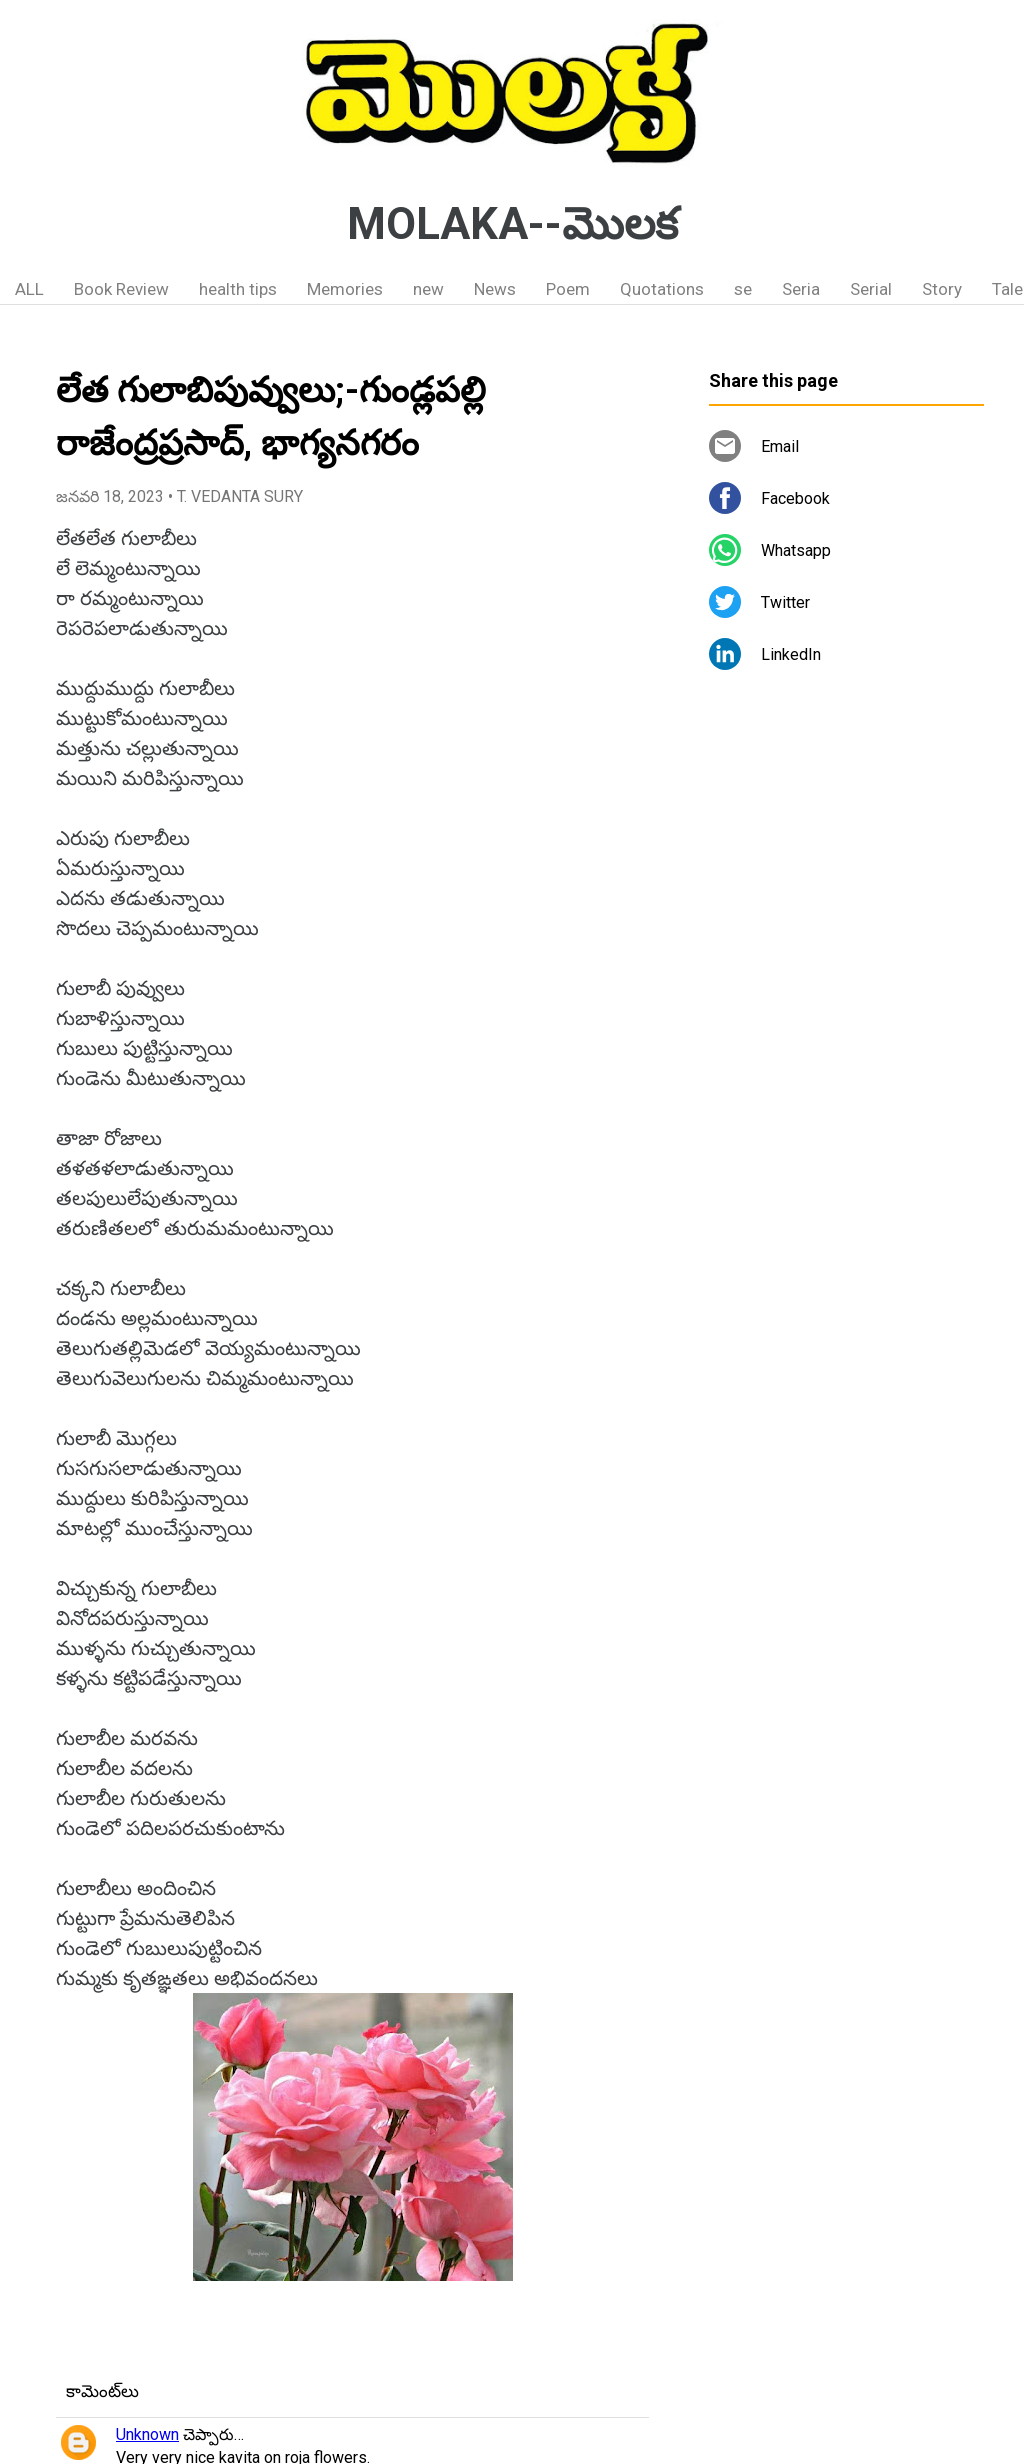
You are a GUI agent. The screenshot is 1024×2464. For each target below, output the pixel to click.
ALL (29, 289)
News (495, 289)
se (743, 289)
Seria (801, 289)
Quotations (662, 289)
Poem (568, 289)
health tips (238, 289)
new (428, 289)
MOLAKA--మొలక (512, 224)
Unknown (147, 2434)
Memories (345, 289)
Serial (871, 289)
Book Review (121, 289)
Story (942, 289)
